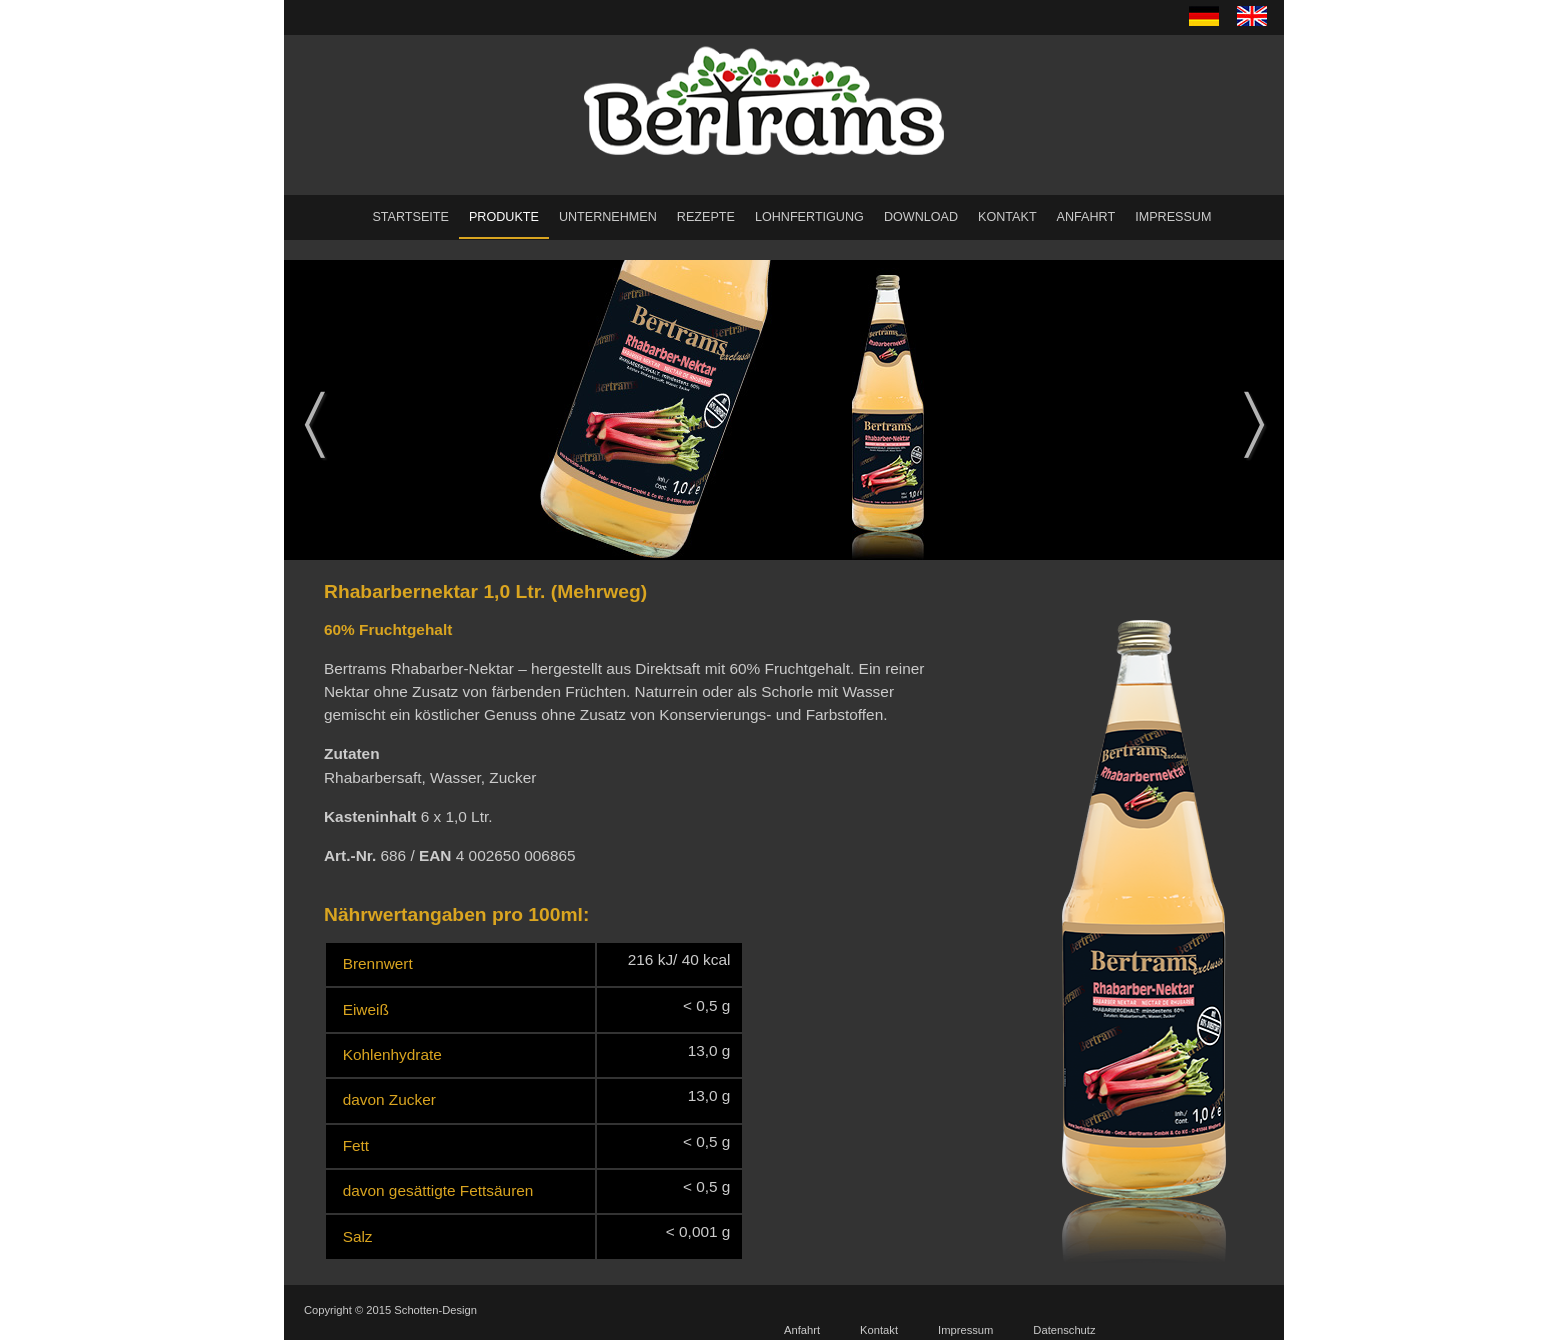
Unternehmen (608, 217)
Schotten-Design (435, 1310)
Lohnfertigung (809, 217)
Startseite (410, 217)
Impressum (1173, 217)
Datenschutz (1064, 1330)
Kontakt (1007, 217)
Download (921, 217)
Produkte (504, 217)
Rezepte (706, 217)
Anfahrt (1086, 217)
